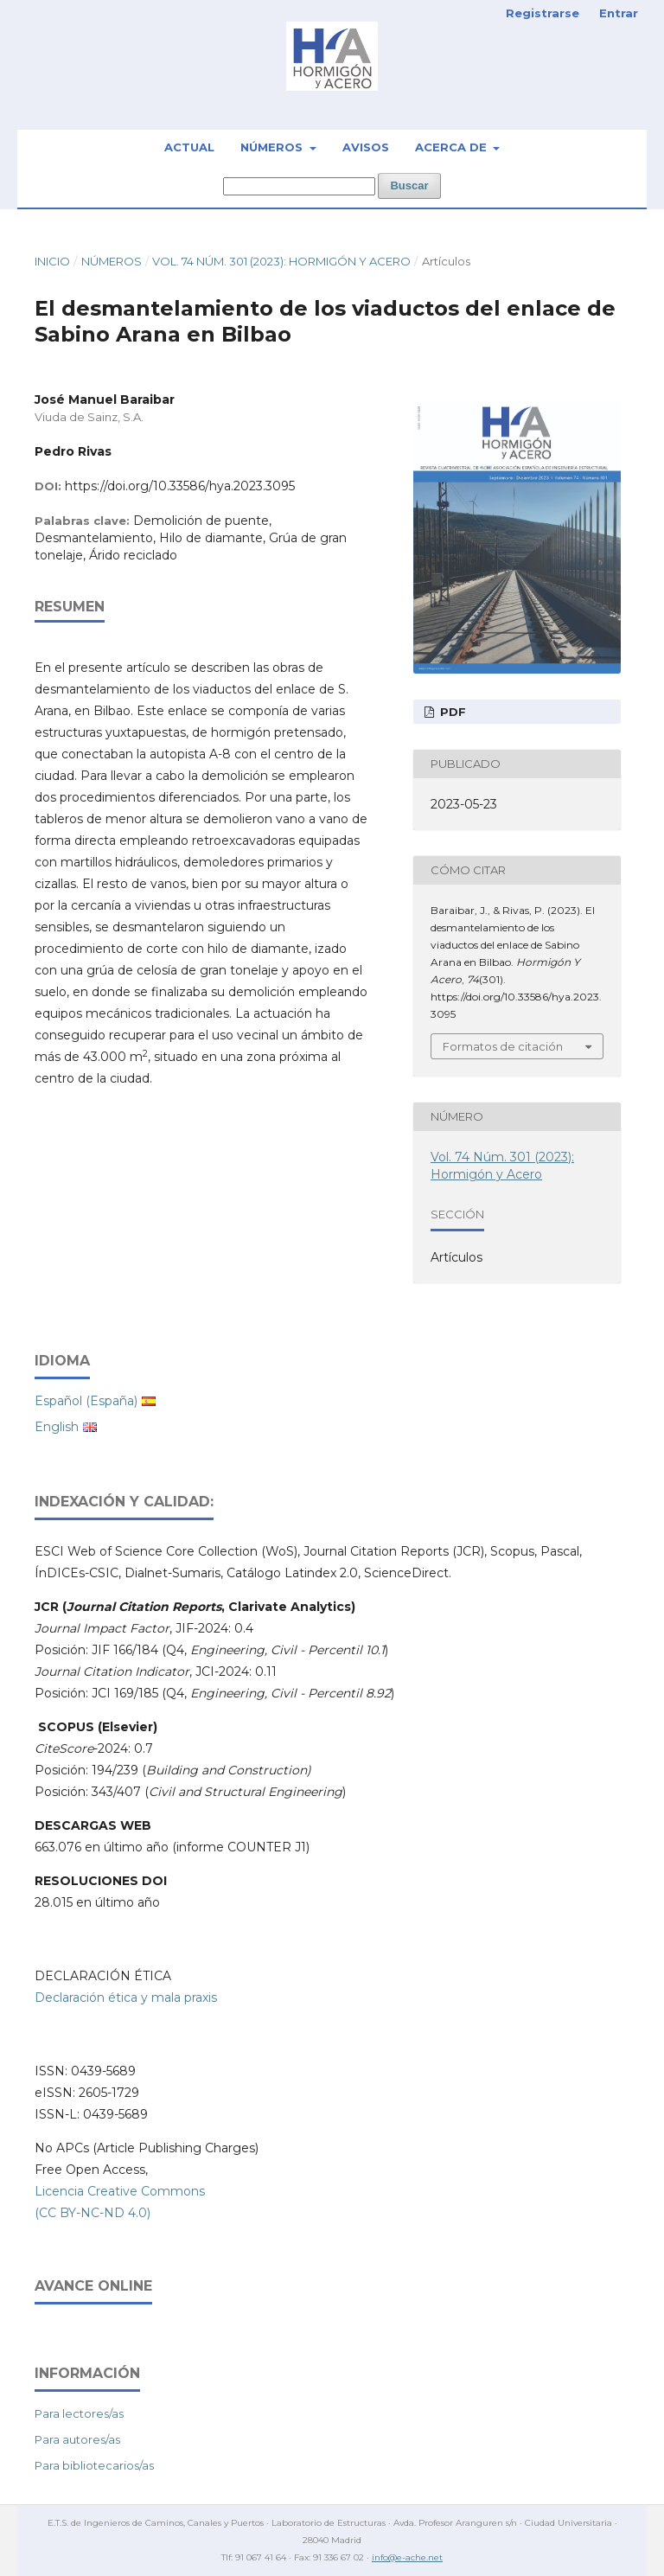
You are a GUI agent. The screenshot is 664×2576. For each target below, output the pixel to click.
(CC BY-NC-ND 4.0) (92, 2213)
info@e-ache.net (407, 2557)
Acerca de (452, 147)
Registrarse (542, 13)
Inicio (52, 261)
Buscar (409, 185)
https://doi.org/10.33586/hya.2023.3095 (180, 486)
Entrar (618, 13)
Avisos (365, 147)
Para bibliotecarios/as (94, 2465)
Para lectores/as (79, 2413)
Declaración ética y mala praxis (126, 1997)
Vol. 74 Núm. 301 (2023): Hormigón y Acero (281, 261)
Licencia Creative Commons (120, 2191)
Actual (189, 147)
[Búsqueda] (299, 186)
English (57, 1427)
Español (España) (86, 1401)
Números (273, 147)
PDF (451, 712)
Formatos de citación (503, 1046)
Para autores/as (77, 2439)
